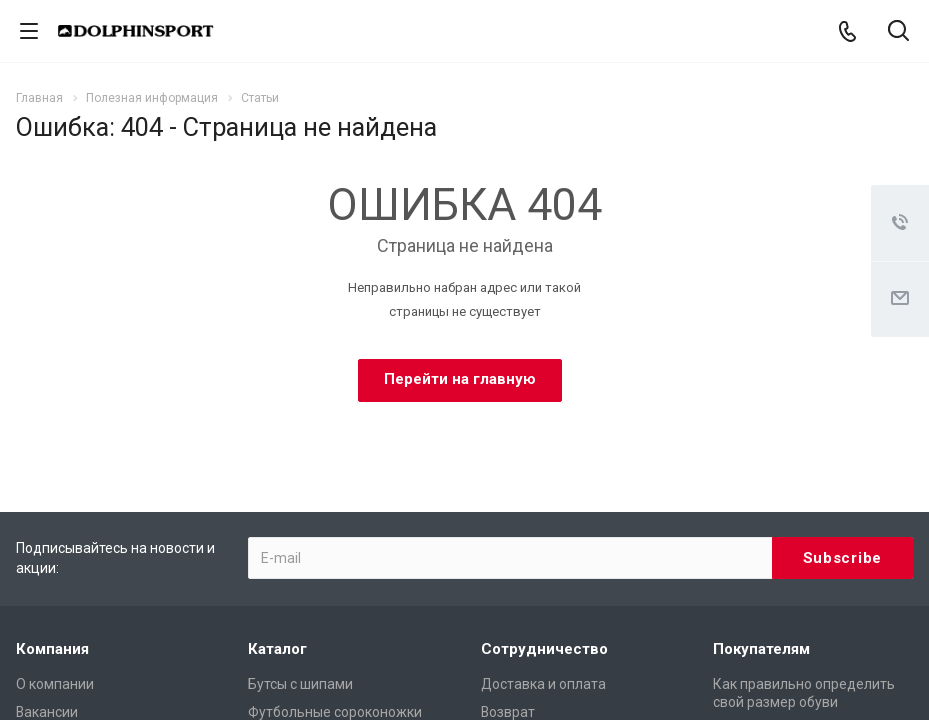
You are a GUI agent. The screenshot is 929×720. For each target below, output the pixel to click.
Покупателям (761, 649)
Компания (52, 649)
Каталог (277, 649)
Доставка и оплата (543, 684)
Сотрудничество (544, 649)
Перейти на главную (460, 379)
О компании (55, 684)
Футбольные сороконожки (335, 712)
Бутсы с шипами (300, 684)
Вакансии (47, 712)
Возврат (508, 712)
